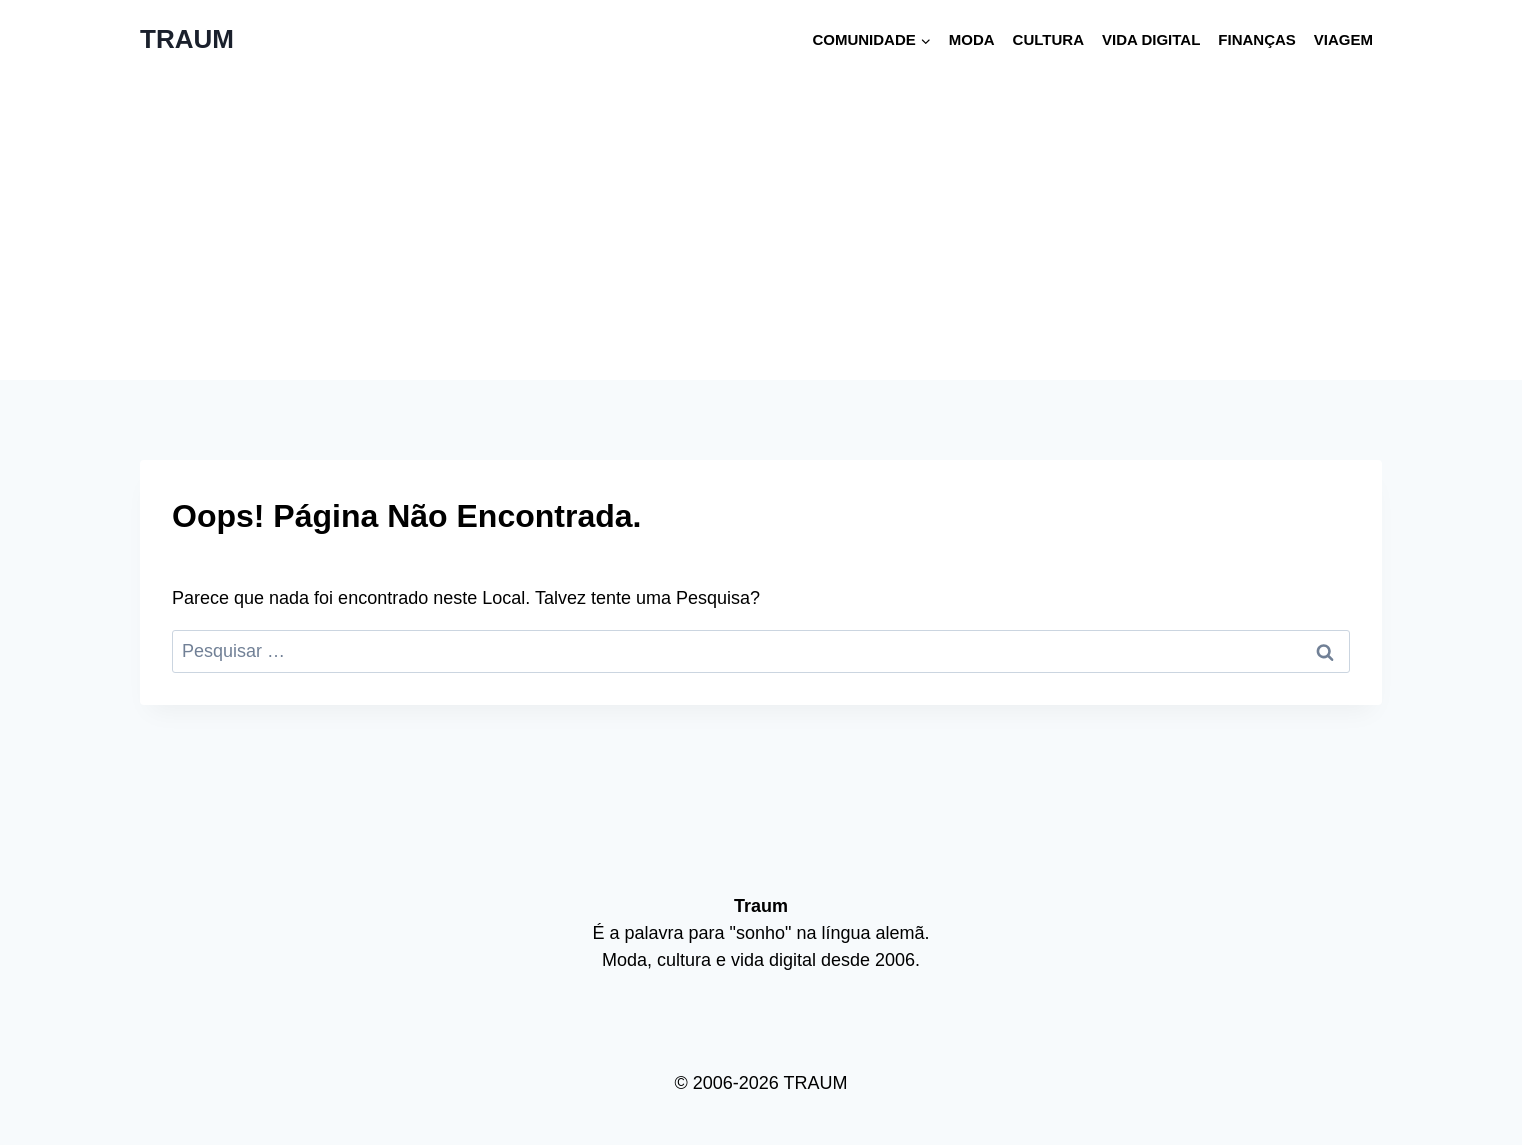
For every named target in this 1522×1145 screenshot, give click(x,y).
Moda (972, 39)
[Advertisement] (761, 230)
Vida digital (1151, 39)
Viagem (1343, 39)
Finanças (1257, 39)
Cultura (1048, 39)
